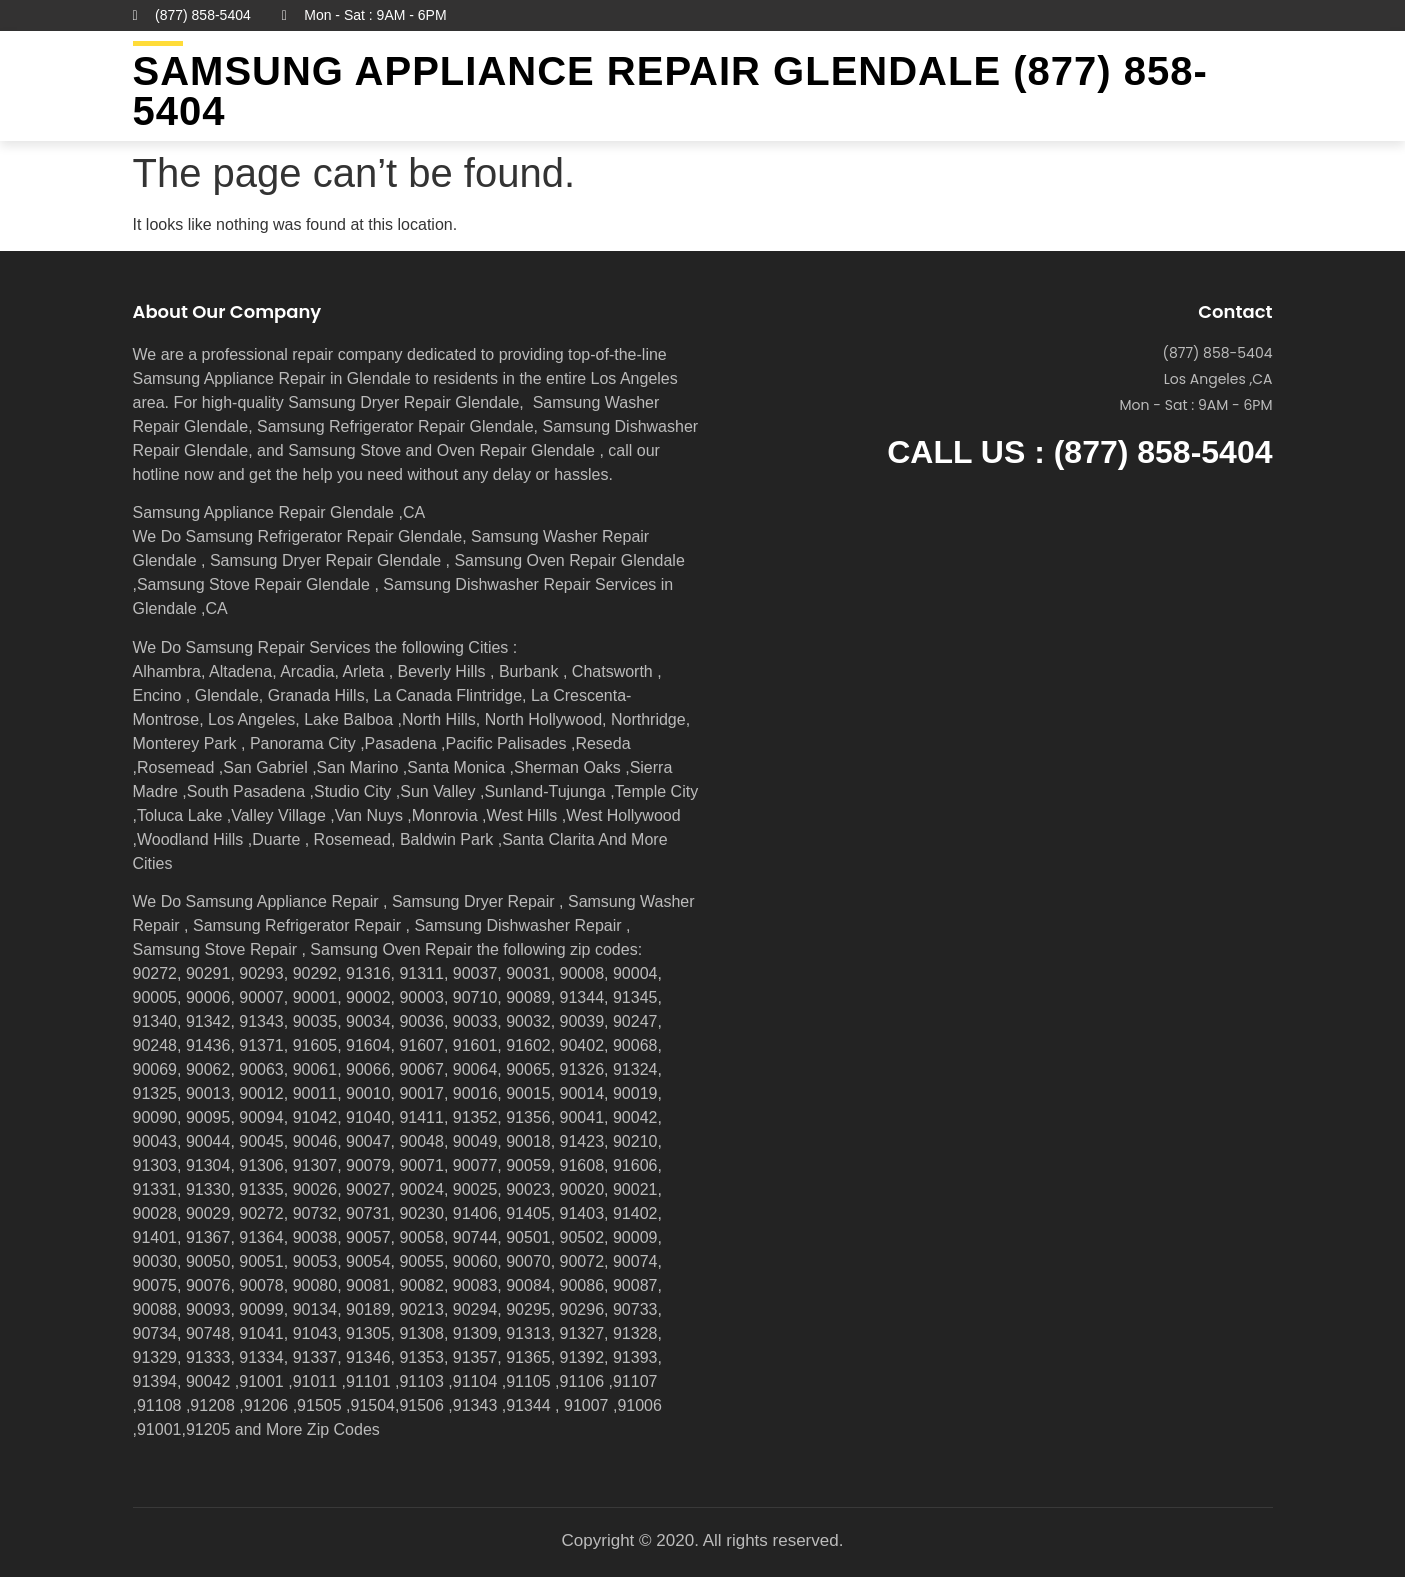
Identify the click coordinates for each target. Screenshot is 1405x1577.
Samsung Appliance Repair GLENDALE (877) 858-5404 (670, 91)
